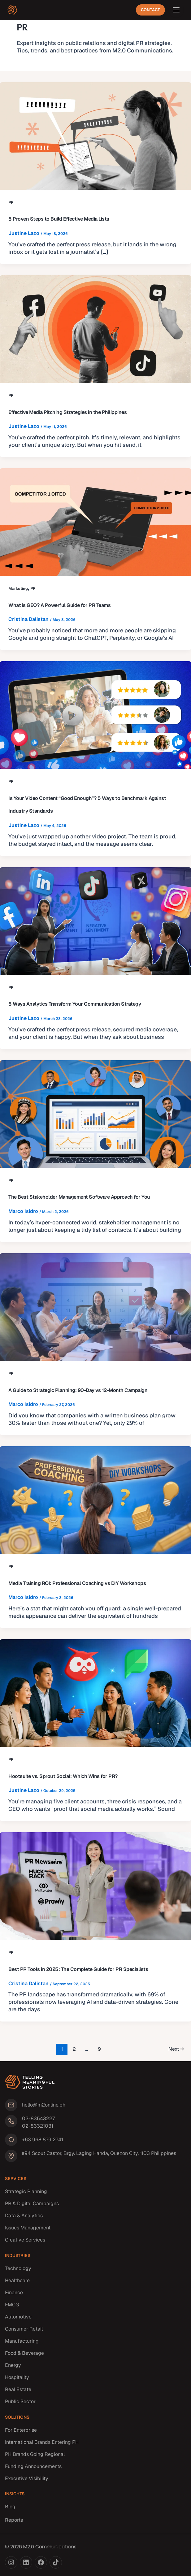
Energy (13, 2365)
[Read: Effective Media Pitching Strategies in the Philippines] (95, 328)
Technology (18, 2268)
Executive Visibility (26, 2478)
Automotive (18, 2316)
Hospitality (17, 2377)
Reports (14, 2520)
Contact (150, 9)
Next (176, 2049)
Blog (10, 2506)
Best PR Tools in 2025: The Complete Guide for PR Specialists (78, 1969)
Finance (14, 2292)
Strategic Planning (26, 2191)
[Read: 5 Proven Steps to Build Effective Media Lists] (95, 135)
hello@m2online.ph (43, 2105)
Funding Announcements (33, 2466)
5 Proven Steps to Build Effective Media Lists (58, 219)
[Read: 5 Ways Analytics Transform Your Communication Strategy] (95, 921)
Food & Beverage (24, 2353)
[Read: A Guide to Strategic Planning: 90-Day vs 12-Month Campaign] (95, 1307)
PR (11, 202)
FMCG (12, 2304)
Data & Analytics (24, 2215)
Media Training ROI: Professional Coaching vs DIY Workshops (77, 1583)
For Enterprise (21, 2430)
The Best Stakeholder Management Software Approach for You (79, 1197)
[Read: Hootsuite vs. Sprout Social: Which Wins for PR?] (95, 1693)
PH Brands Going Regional (35, 2454)
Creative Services (25, 2240)
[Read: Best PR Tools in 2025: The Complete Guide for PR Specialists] (95, 1886)
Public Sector (20, 2401)
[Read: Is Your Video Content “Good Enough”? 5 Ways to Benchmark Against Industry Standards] (95, 714)
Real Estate (18, 2389)
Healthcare (17, 2280)
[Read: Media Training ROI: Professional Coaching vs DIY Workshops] (95, 1500)
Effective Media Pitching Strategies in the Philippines (67, 412)
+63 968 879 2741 (42, 2139)
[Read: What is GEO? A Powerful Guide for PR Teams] (95, 521)
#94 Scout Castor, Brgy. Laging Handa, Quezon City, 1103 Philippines (99, 2153)
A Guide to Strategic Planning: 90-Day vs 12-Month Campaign (77, 1390)
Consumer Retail (24, 2329)
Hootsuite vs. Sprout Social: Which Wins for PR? (63, 1776)
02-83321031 (37, 2126)
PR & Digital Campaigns (32, 2203)
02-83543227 (38, 2118)
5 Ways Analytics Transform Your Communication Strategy (74, 1004)
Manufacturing (22, 2341)
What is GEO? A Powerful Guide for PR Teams (59, 605)
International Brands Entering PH (42, 2442)
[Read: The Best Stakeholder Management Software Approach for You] (95, 1114)
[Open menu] (176, 9)
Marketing (18, 588)
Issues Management (27, 2227)
